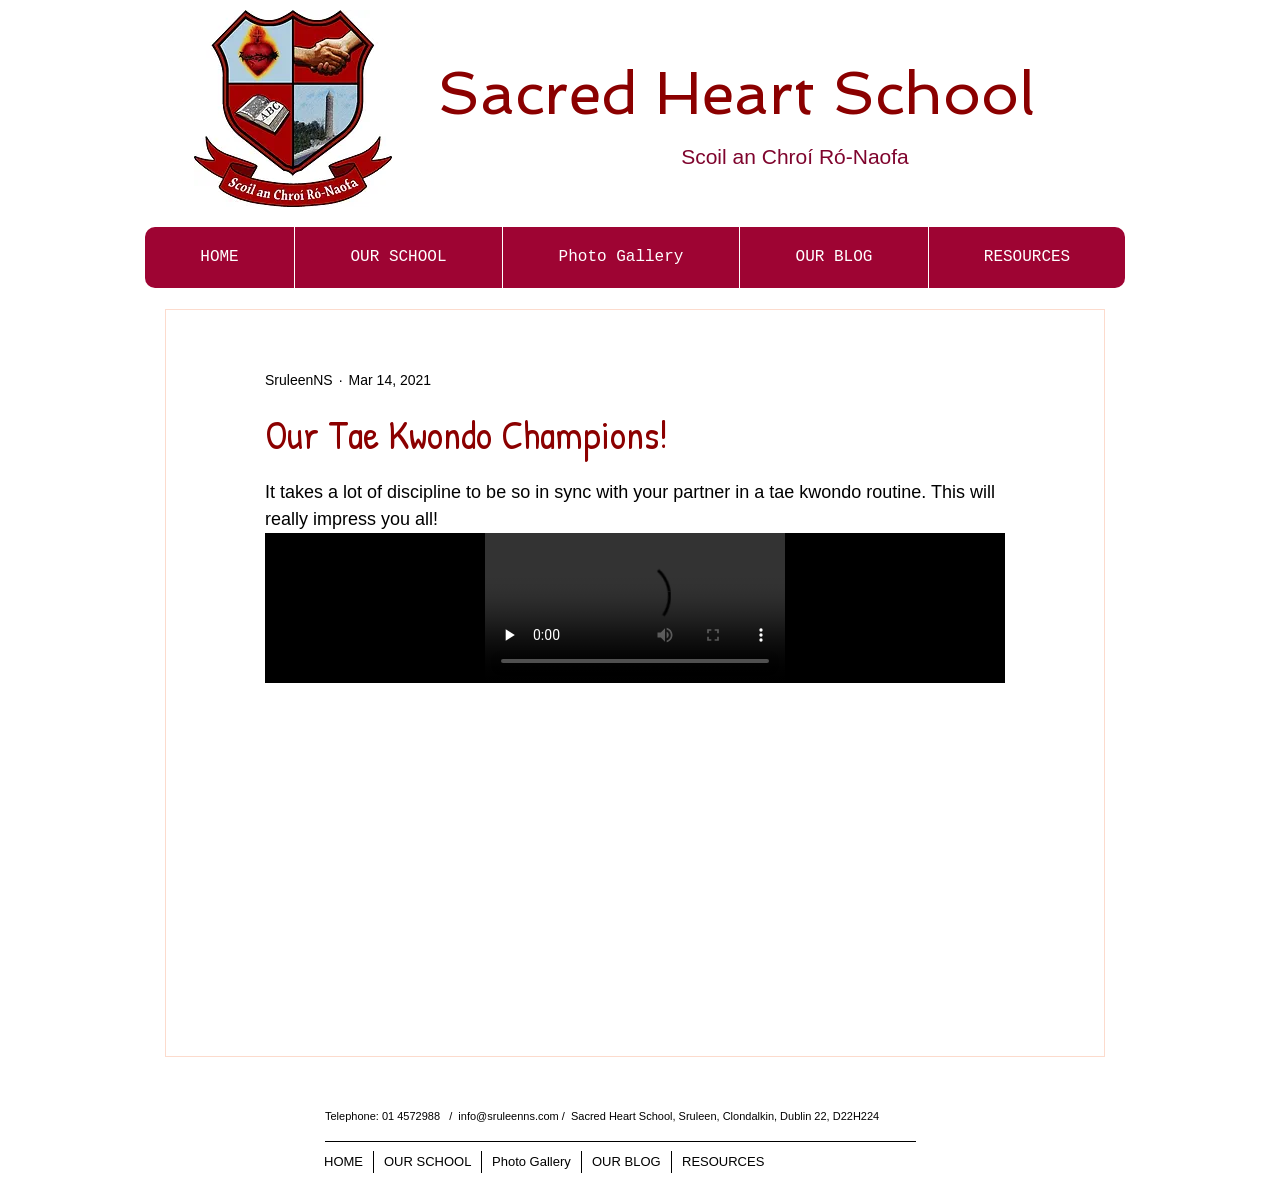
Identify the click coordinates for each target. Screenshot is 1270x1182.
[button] (620, 257)
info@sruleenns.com (508, 1116)
